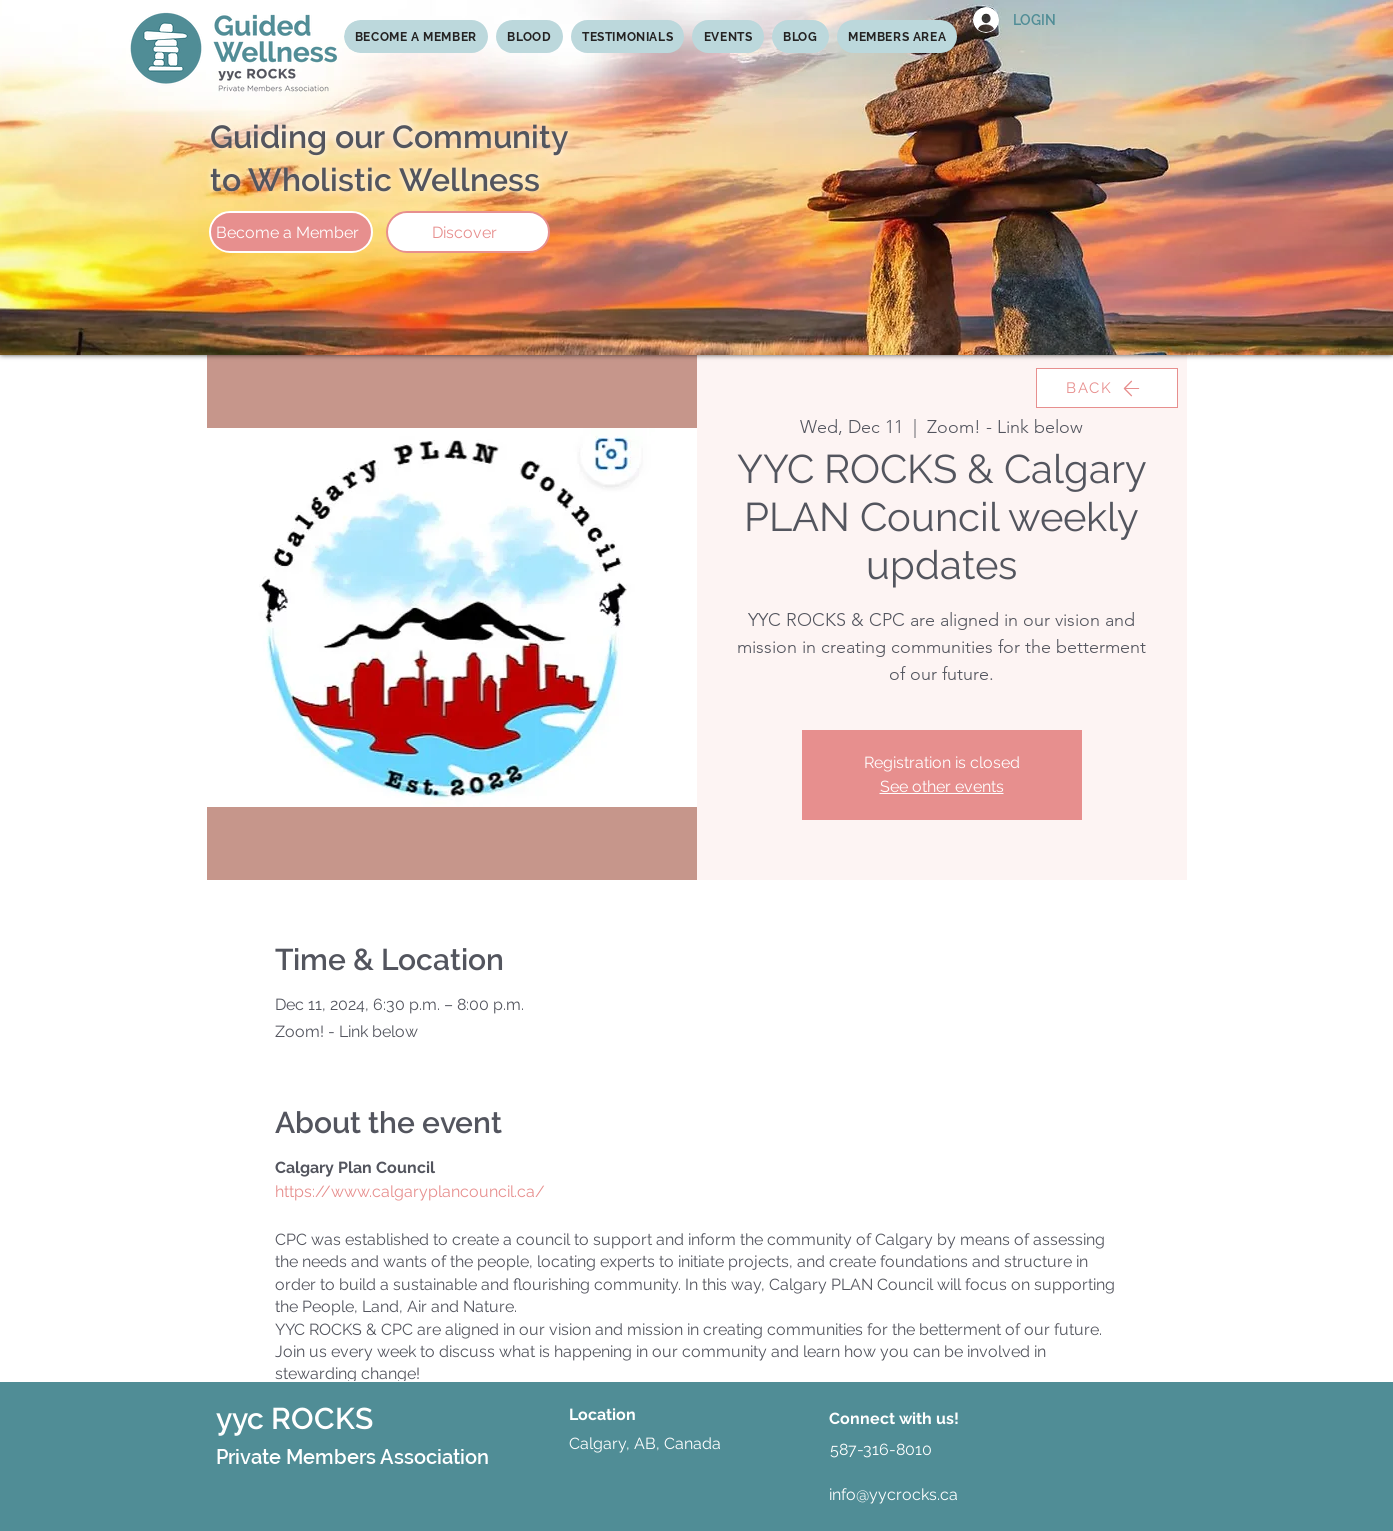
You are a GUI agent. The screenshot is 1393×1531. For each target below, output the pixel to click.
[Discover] (468, 232)
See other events (942, 786)
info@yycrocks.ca (893, 1494)
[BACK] (1107, 388)
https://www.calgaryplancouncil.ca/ (410, 1191)
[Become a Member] (291, 232)
